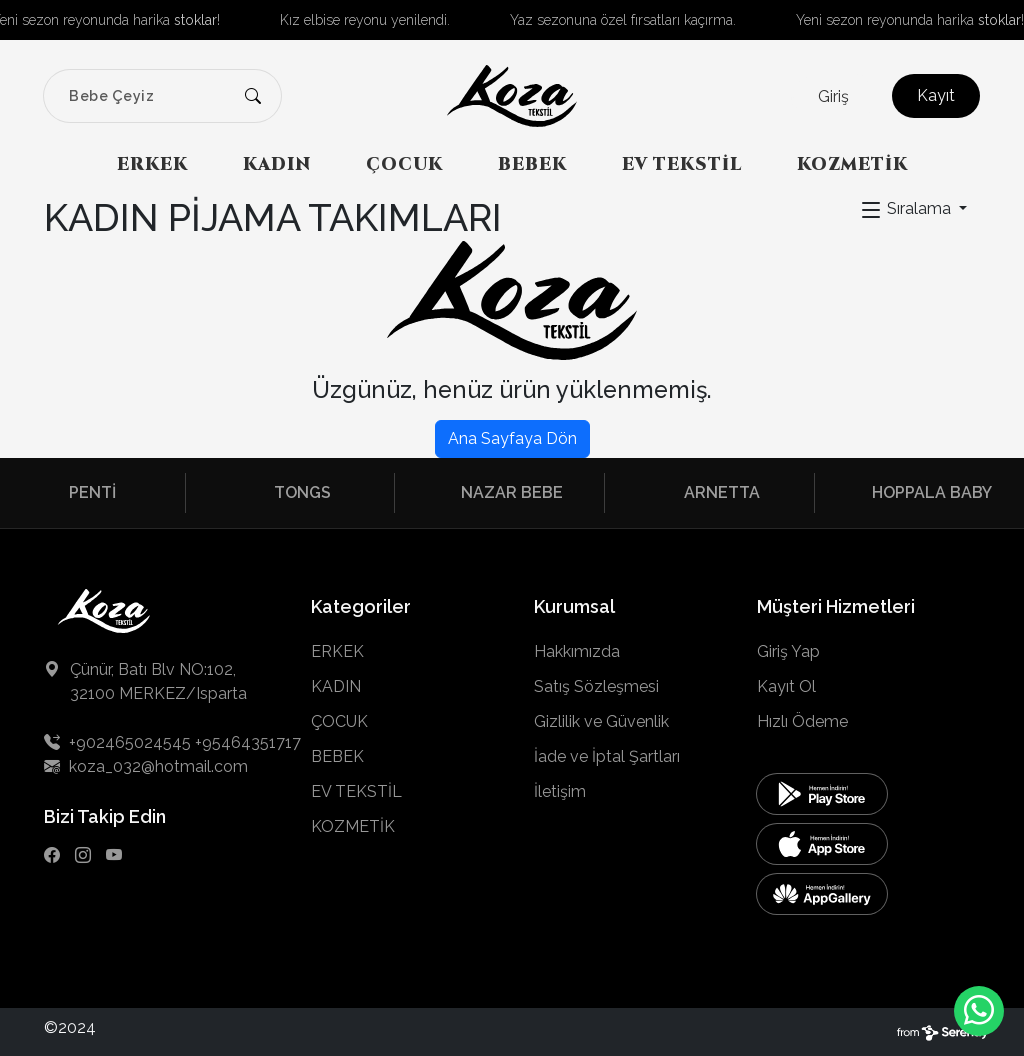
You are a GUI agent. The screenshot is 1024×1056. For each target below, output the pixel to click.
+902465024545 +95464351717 (172, 742)
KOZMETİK (852, 164)
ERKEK (152, 164)
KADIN (277, 164)
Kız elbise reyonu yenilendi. (365, 20)
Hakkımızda (577, 651)
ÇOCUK (404, 164)
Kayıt (936, 95)
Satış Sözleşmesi (596, 686)
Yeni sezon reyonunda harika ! (910, 20)
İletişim (560, 791)
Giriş (833, 96)
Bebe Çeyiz (111, 96)
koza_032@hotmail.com (146, 766)
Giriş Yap (788, 651)
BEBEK (532, 164)
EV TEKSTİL (682, 164)
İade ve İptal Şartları (607, 756)
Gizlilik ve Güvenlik (601, 721)
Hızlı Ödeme (802, 721)
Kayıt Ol (786, 686)
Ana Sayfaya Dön (512, 438)
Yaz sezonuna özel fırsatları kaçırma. (623, 20)
